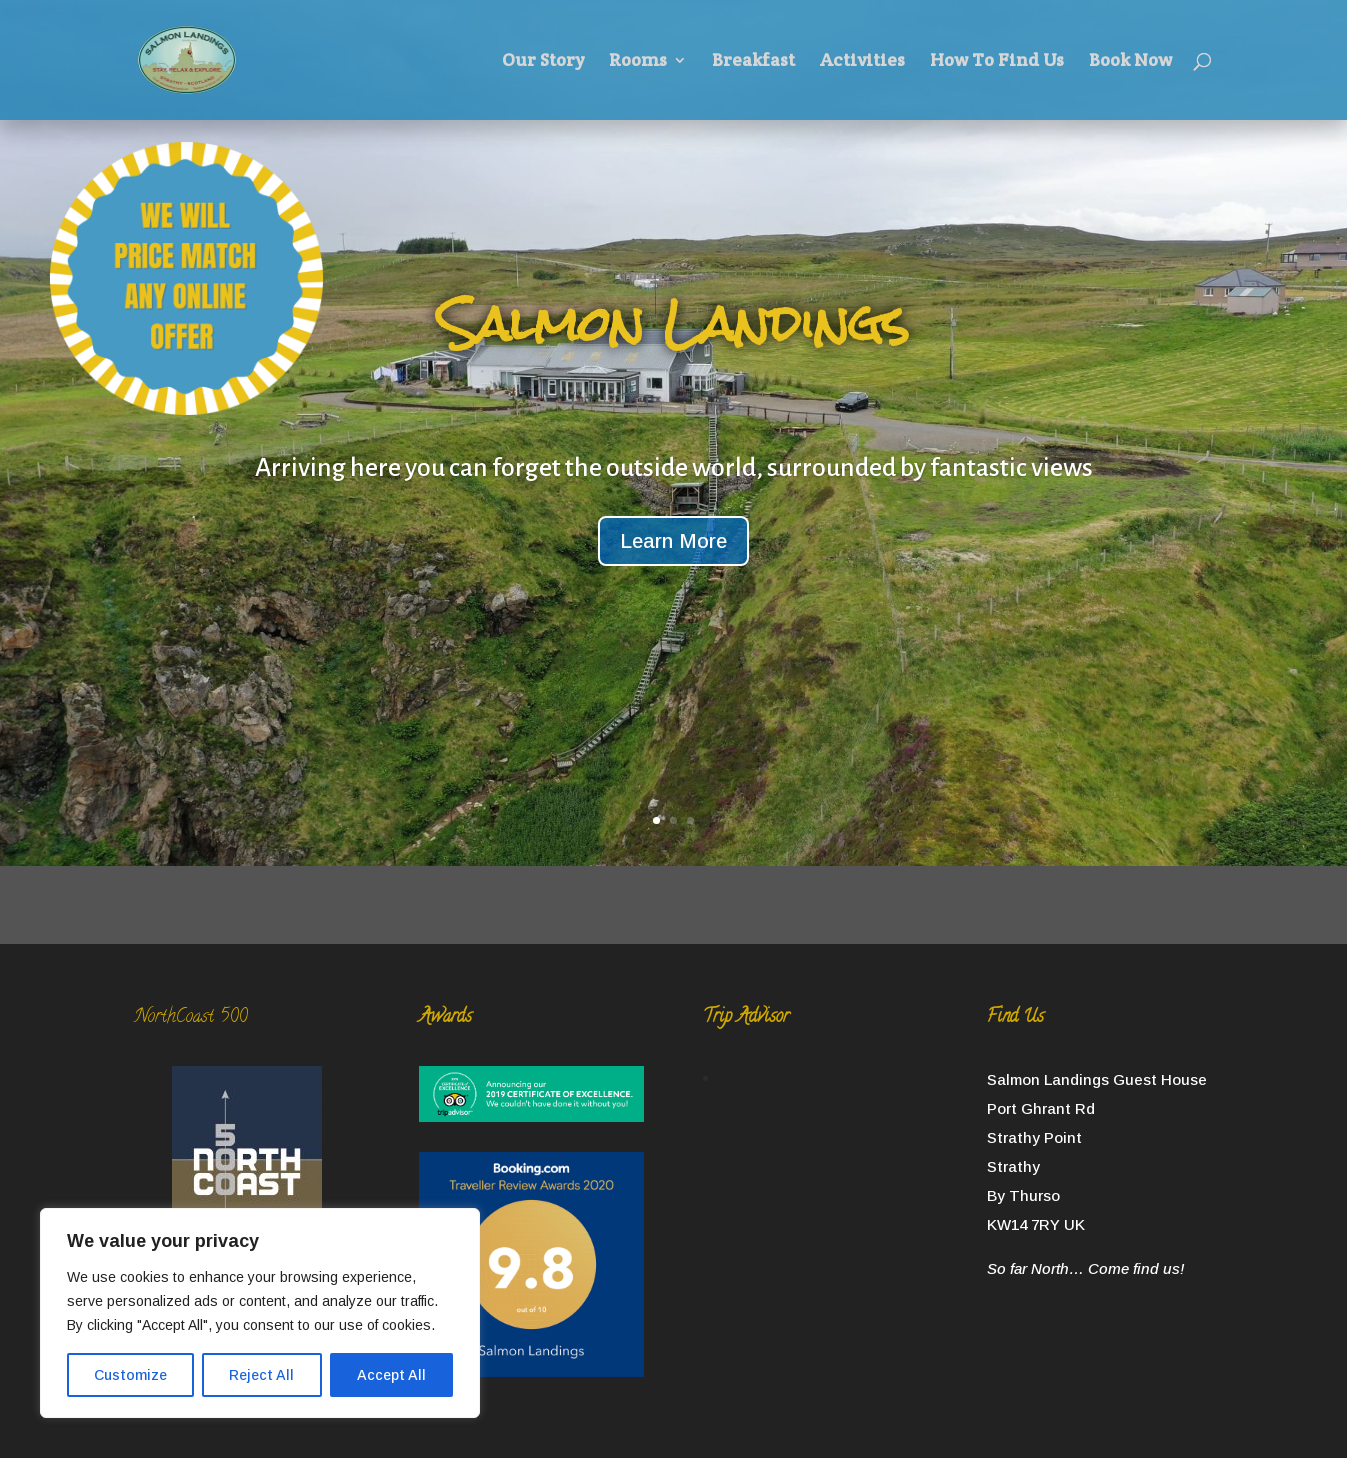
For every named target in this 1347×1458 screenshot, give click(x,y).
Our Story (543, 62)
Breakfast (753, 62)
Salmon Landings (673, 323)
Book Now (1130, 62)
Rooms (638, 62)
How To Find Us (997, 62)
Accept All (391, 1375)
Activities (862, 62)
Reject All (261, 1375)
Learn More (673, 541)
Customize (130, 1375)
